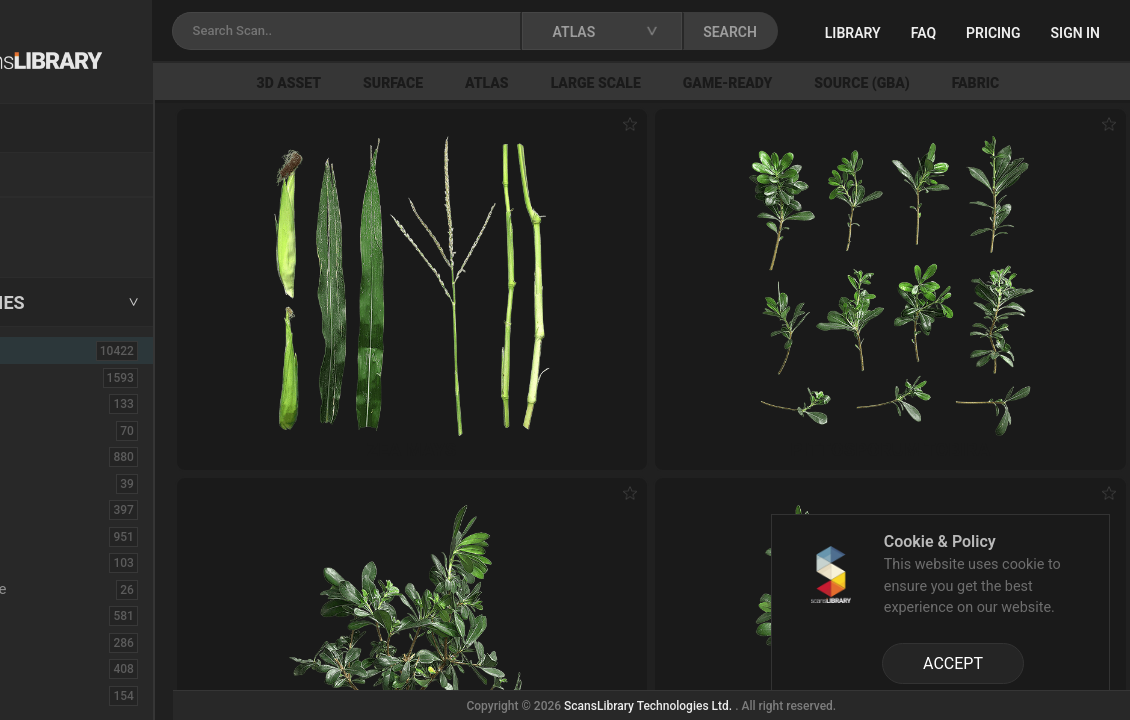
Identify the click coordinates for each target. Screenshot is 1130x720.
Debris (47, 562)
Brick (43, 430)
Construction (69, 536)
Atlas (599, 83)
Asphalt (51, 403)
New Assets (66, 217)
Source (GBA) (974, 83)
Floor (43, 642)
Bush (43, 456)
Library (954, 33)
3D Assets (60, 377)
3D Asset (401, 83)
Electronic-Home (81, 589)
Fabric (46, 615)
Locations (59, 176)
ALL (42, 350)
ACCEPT (953, 663)
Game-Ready (840, 83)
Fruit (41, 695)
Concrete (56, 509)
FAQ (1024, 33)
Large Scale (708, 83)
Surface (505, 83)
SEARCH (864, 32)
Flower (48, 668)
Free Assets (65, 244)
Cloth (43, 483)
